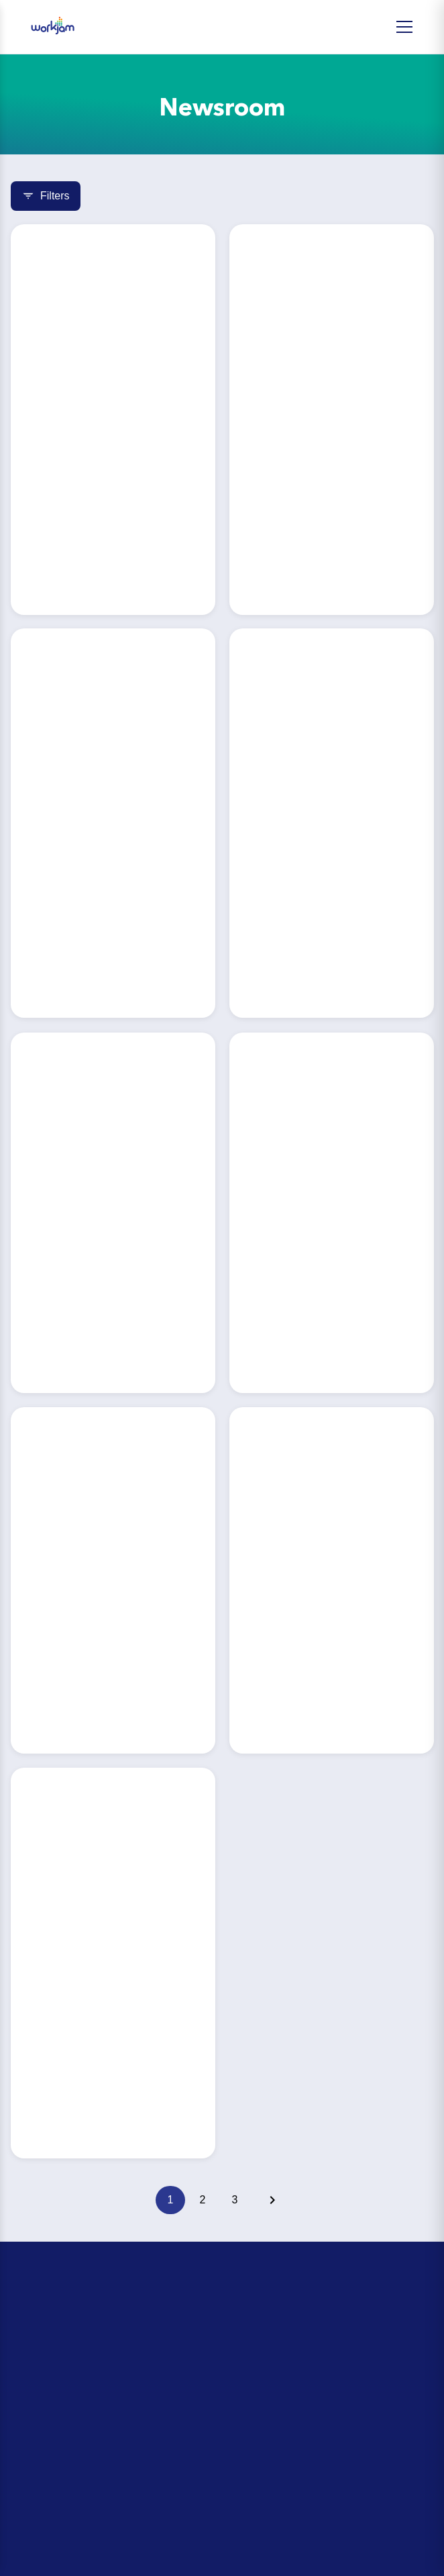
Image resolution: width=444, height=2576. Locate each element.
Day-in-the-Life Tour (61, 2344)
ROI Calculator (49, 2321)
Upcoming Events (56, 2367)
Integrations (42, 2490)
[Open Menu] (404, 27)
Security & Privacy (56, 2513)
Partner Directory (55, 2468)
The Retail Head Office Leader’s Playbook (114, 2390)
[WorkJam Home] (53, 26)
